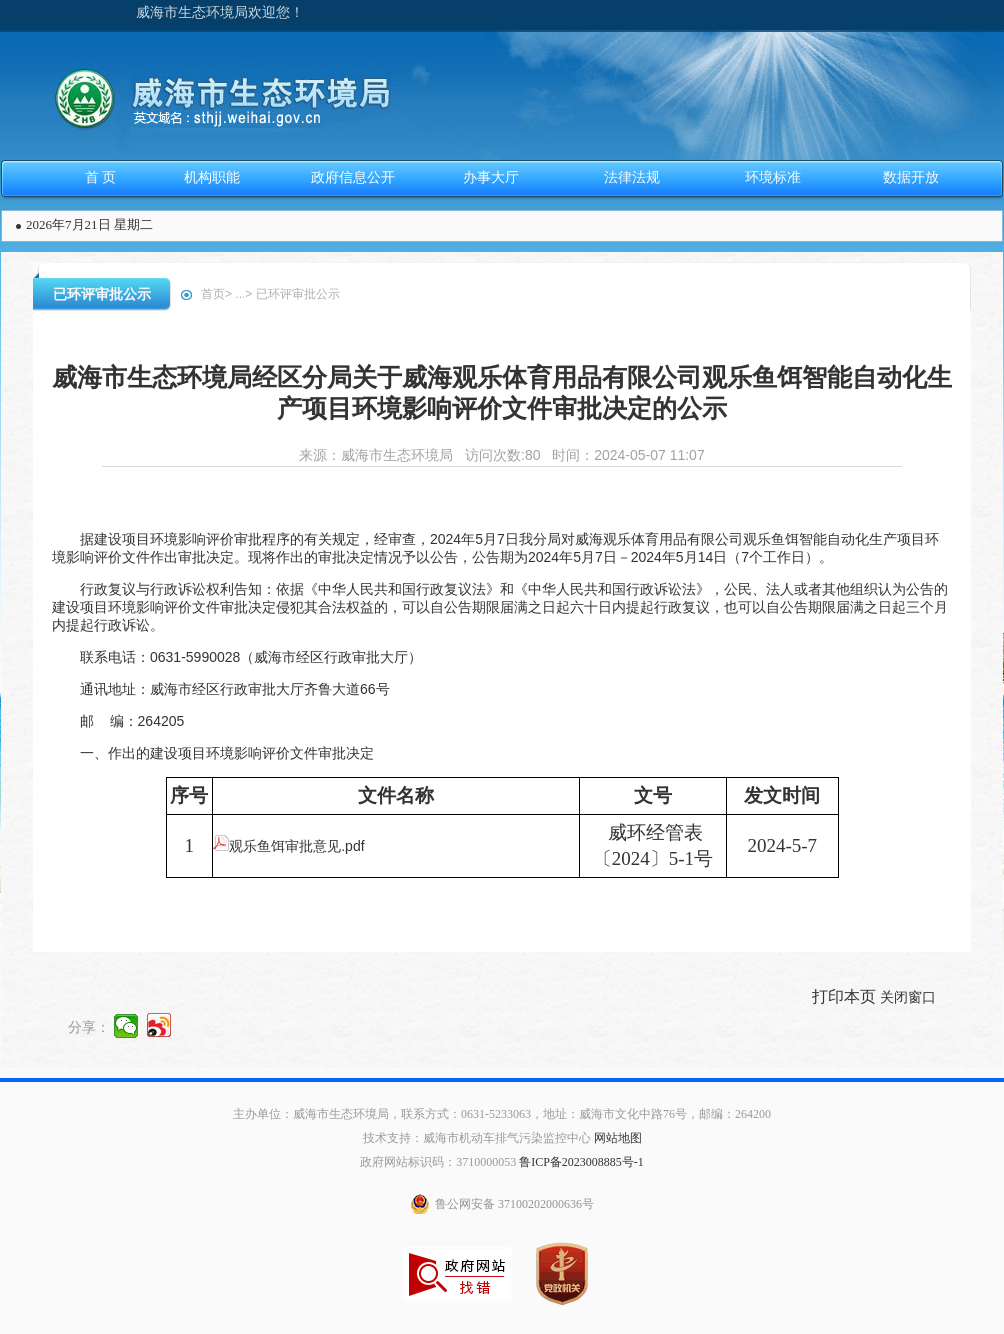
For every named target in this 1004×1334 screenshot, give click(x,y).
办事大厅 (491, 177)
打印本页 (844, 996)
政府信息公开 (353, 177)
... (240, 294)
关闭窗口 (908, 997)
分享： (89, 1026)
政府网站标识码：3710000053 (438, 1162)
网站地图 (618, 1138)
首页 (213, 294)
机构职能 (212, 177)
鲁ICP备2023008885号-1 (581, 1162)
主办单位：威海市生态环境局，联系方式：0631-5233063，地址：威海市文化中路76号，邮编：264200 (502, 1114)
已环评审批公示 (102, 294)
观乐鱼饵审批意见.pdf (288, 846)
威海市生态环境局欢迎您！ (220, 12)
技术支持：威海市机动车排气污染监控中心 (477, 1138)
